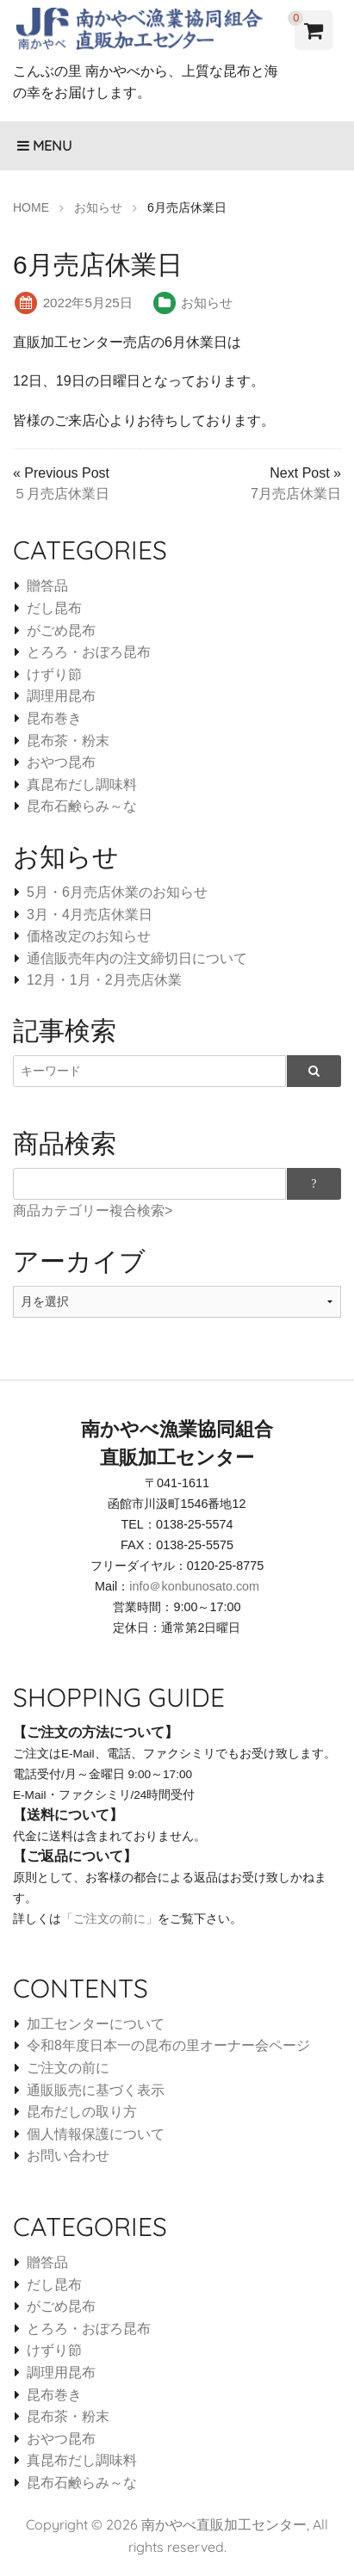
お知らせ (207, 302)
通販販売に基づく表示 (96, 2090)
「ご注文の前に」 (109, 1918)
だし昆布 (54, 608)
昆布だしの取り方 (82, 2111)
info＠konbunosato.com (194, 1586)
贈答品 (47, 585)
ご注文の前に (68, 2067)
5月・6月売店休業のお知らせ (117, 892)
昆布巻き (54, 718)
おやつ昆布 (61, 762)
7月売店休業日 (296, 493)
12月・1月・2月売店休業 (104, 980)
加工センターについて (96, 2024)
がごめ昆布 (61, 630)
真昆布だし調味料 (82, 784)
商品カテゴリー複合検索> (92, 1210)
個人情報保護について (96, 2134)
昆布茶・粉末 (68, 740)
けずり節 (54, 674)
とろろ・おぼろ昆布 (89, 652)
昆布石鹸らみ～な (82, 806)
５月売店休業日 (61, 493)
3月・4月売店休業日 (89, 914)
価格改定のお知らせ (89, 936)
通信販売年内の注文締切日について (137, 958)
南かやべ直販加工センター (224, 2524)
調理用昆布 (61, 696)
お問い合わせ (68, 2155)
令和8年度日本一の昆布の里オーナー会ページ (168, 2045)
